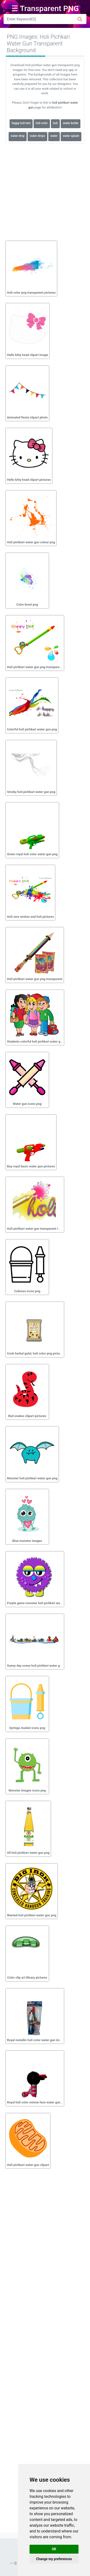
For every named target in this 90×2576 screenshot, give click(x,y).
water (54, 136)
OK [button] (54, 2549)
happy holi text (21, 123)
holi (55, 123)
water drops (37, 136)
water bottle (70, 123)
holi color (42, 123)
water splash (71, 136)
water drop (17, 136)
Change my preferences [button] (54, 2559)
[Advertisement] (45, 190)
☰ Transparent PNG (45, 8)
